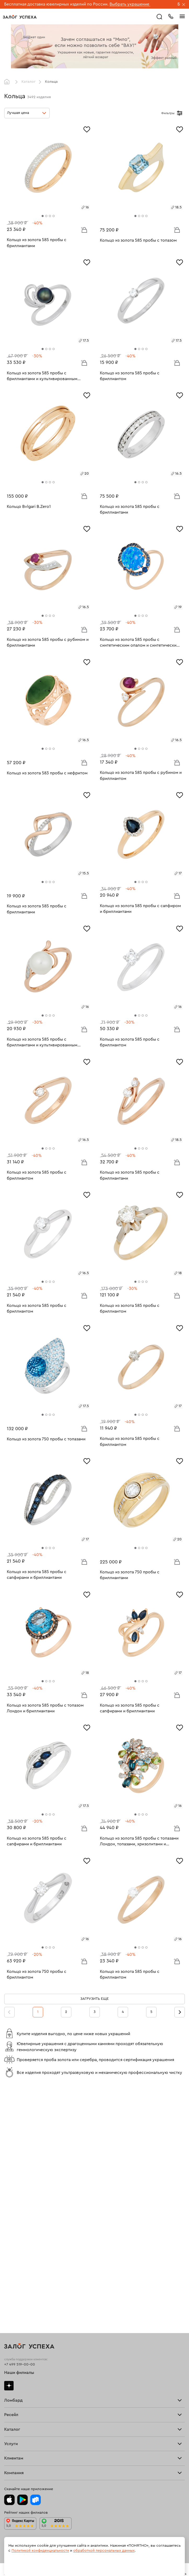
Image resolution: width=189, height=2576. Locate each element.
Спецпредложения (20, 2399)
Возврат (11, 2389)
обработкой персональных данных (104, 2550)
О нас (9, 2233)
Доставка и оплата (20, 2385)
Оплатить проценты (21, 2382)
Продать (11, 2219)
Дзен (9, 2148)
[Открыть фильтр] (179, 113)
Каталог (28, 82)
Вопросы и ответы (20, 2396)
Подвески (12, 2294)
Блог (8, 2446)
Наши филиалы (19, 2135)
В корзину (84, 229)
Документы (14, 2453)
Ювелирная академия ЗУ (25, 2450)
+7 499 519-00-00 (19, 2127)
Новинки (11, 2304)
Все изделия (15, 2276)
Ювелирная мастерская (24, 2362)
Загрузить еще (94, 1999)
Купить (10, 2222)
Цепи (8, 2290)
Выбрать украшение (130, 4)
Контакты (12, 2457)
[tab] (43, 216)
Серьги (10, 2283)
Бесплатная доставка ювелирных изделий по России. (56, 4)
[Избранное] (87, 129)
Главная (8, 82)
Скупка (10, 2181)
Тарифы (11, 2178)
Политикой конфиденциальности (40, 2550)
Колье (9, 2297)
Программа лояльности (25, 2392)
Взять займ (13, 2171)
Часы (8, 2301)
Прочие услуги (17, 2229)
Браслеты (12, 2287)
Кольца (10, 2280)
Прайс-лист (14, 2174)
